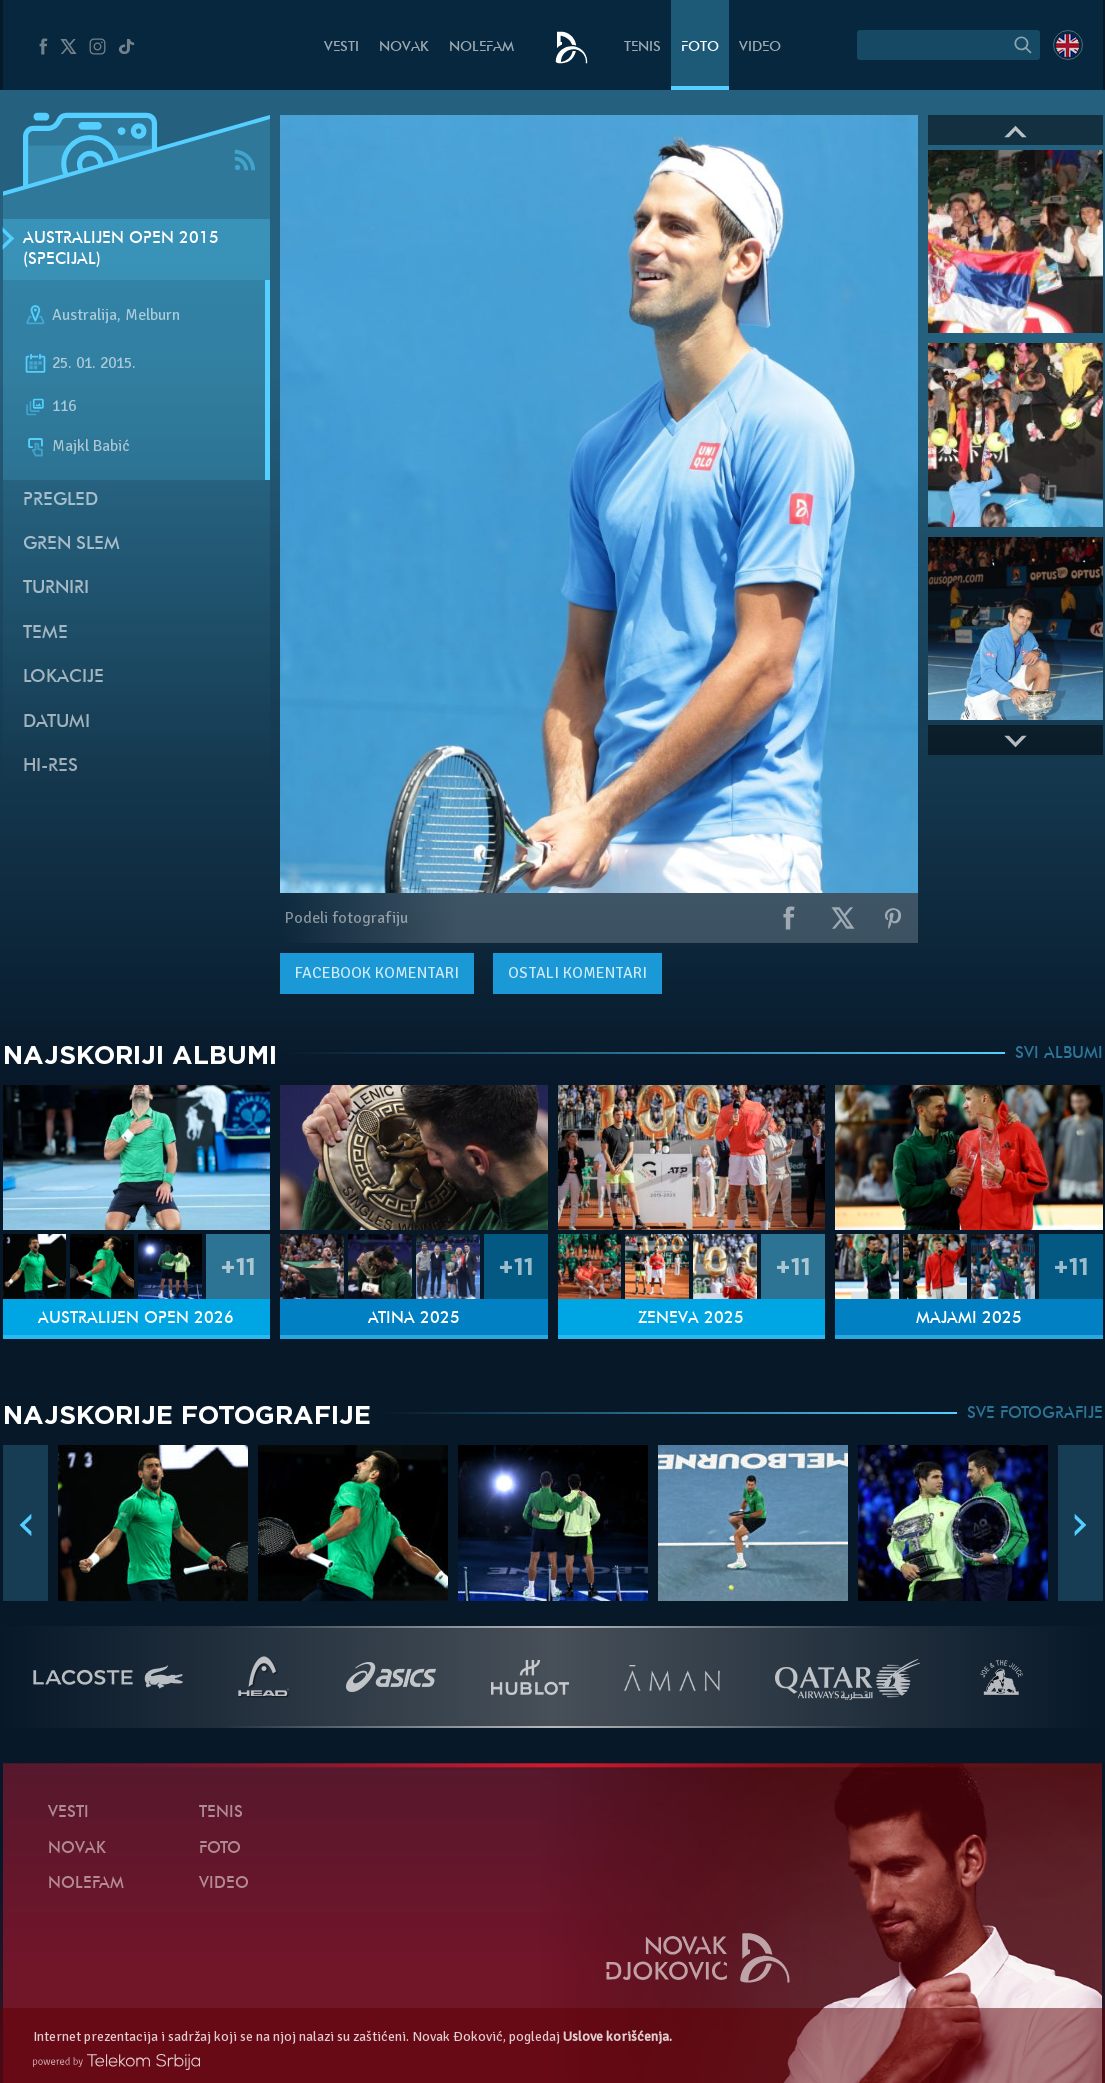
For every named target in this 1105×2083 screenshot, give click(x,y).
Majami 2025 (969, 1319)
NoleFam (481, 47)
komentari (377, 973)
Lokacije (63, 677)
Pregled (60, 500)
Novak (404, 47)
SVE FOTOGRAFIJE (1035, 1414)
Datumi (56, 722)
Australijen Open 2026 (136, 1319)
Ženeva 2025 (691, 1319)
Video (760, 47)
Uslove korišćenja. (617, 2036)
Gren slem (71, 544)
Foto (700, 47)
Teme (45, 633)
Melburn (152, 316)
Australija (84, 316)
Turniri (56, 588)
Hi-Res (50, 766)
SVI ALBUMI (1059, 1054)
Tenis (642, 47)
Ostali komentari (577, 973)
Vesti (341, 47)
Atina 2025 (414, 1319)
